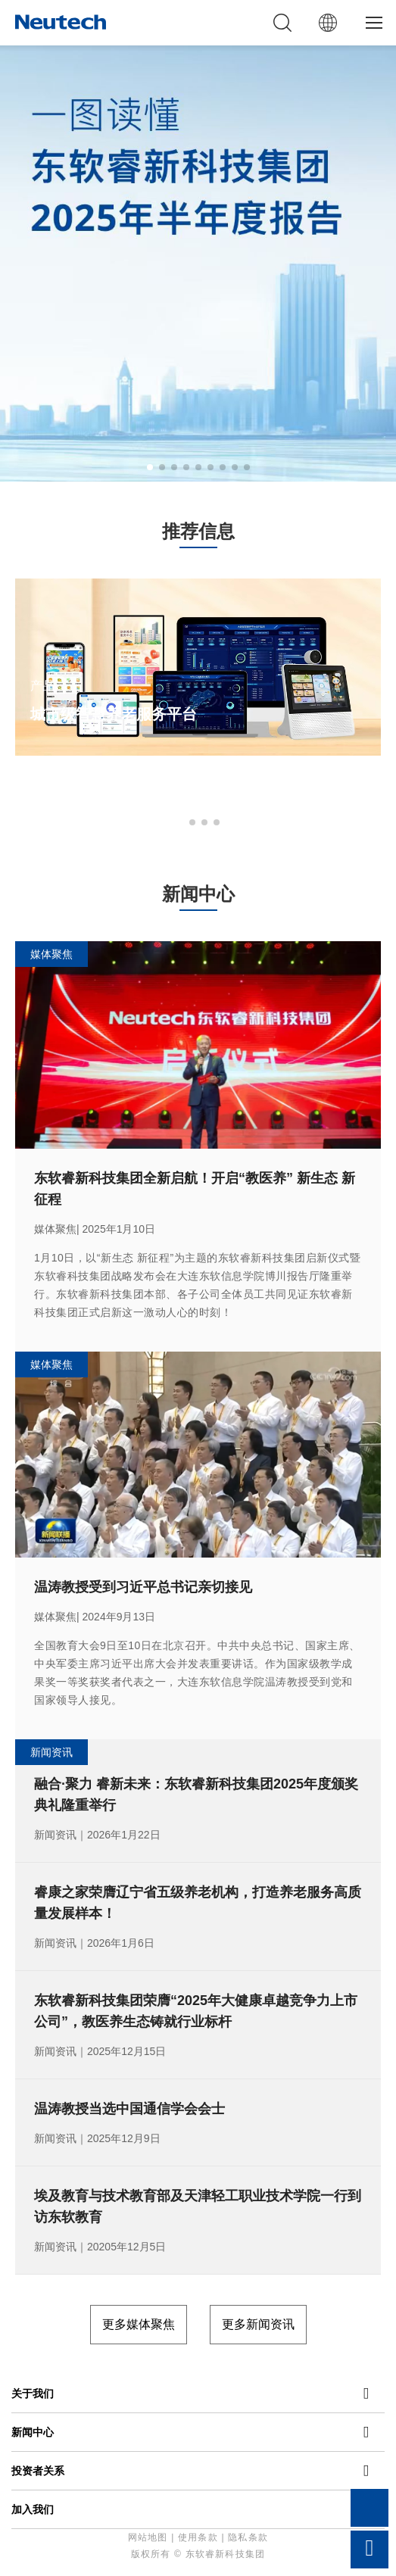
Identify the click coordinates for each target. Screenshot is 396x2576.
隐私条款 (248, 2537)
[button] (150, 467)
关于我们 (32, 2393)
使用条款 (198, 2537)
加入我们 (32, 2509)
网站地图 (148, 2537)
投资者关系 (37, 2471)
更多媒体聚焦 (138, 2324)
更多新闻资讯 (258, 2324)
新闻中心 (32, 2432)
